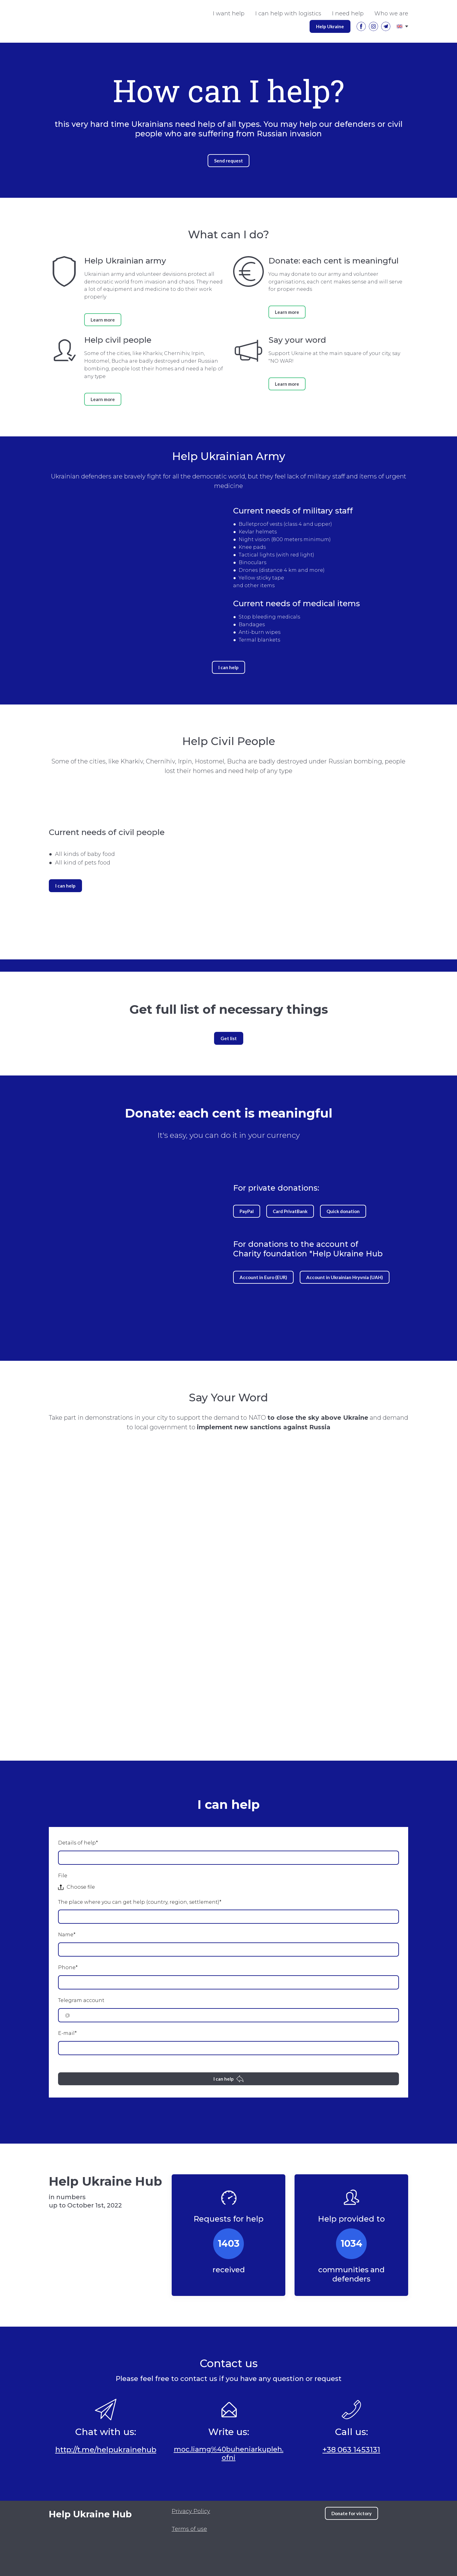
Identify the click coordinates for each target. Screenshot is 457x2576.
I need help (348, 13)
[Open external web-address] (85, 2544)
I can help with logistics (288, 13)
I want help (228, 13)
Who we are (391, 13)
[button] (330, 26)
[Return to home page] (105, 2514)
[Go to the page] (61, 21)
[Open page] (399, 26)
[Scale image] (321, 2542)
